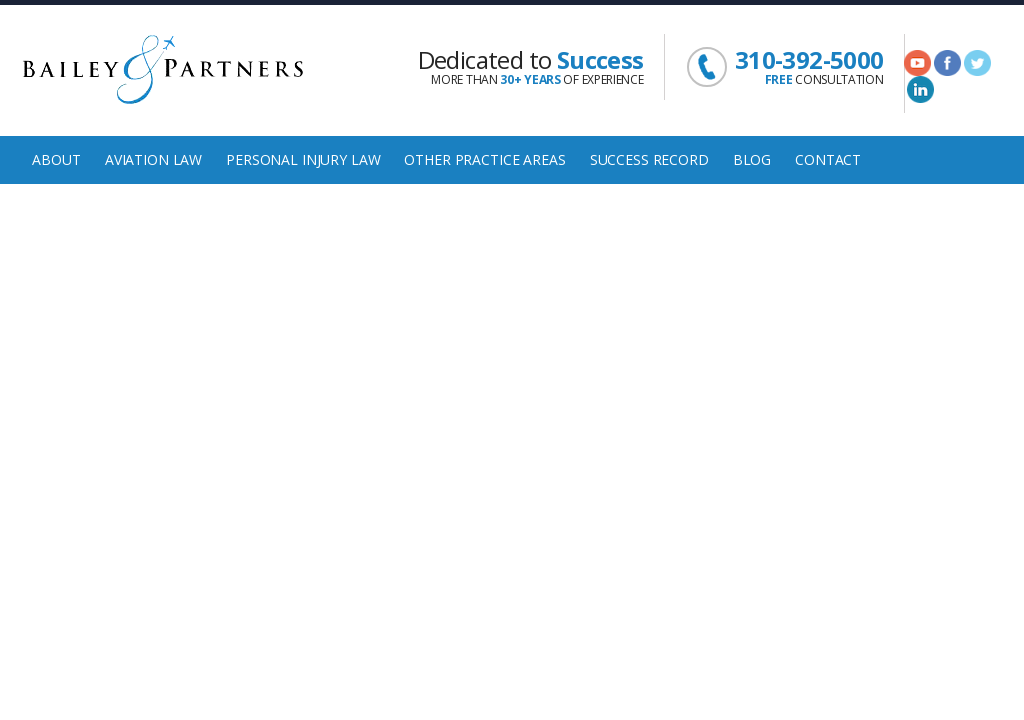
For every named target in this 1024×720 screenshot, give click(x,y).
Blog (752, 159)
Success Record (649, 159)
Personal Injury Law (303, 159)
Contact (828, 159)
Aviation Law (153, 159)
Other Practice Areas (484, 159)
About (56, 159)
